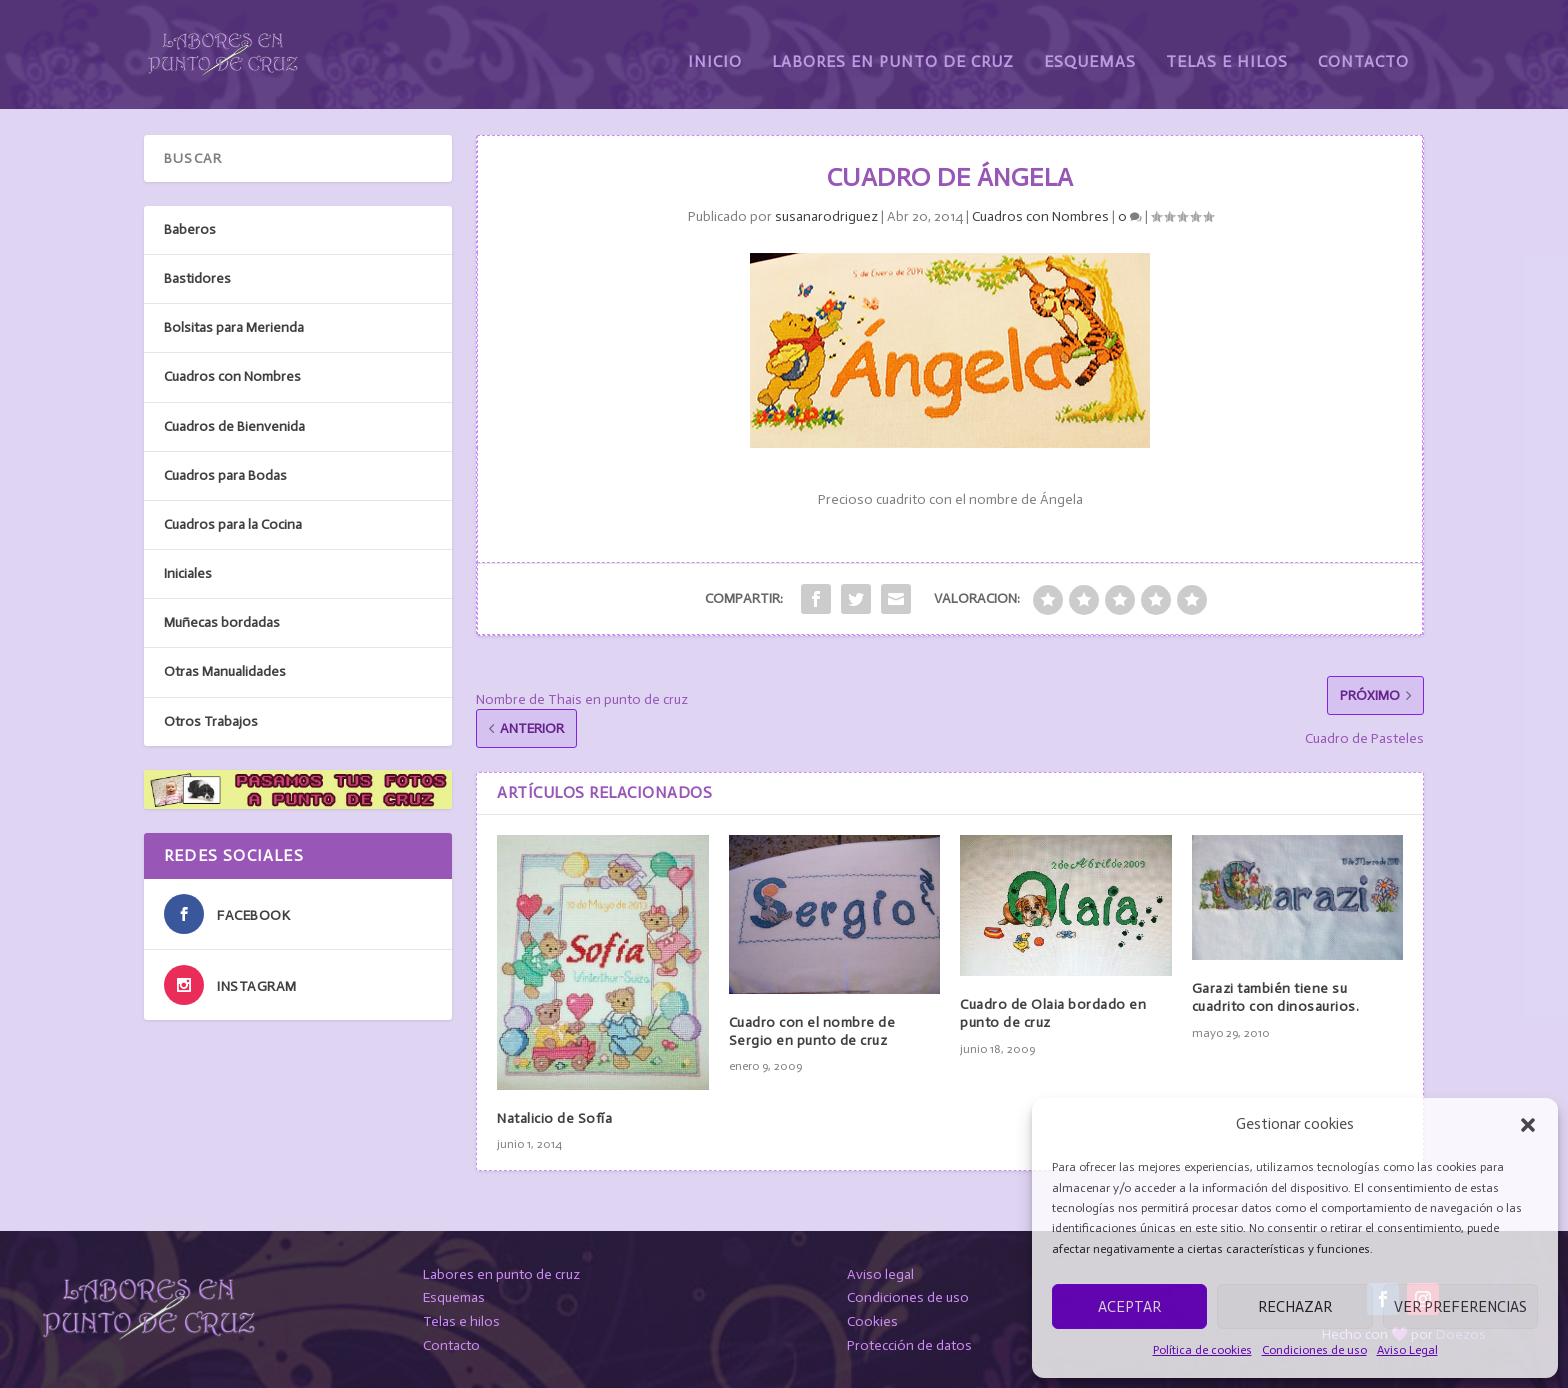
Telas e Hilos (1227, 47)
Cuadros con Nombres (1040, 215)
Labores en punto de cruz (501, 1273)
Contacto (1363, 47)
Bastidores (197, 277)
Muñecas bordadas (222, 621)
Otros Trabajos (211, 720)
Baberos (190, 228)
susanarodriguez (826, 215)
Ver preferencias (1460, 1307)
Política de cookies (1202, 1350)
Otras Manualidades (225, 671)
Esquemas (1090, 47)
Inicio (715, 47)
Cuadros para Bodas (225, 474)
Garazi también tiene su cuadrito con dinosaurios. (1276, 996)
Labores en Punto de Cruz (893, 47)
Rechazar (1295, 1307)
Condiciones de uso (1314, 1350)
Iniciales (188, 572)
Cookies (872, 1320)
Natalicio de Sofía (554, 1117)
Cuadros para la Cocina (233, 523)
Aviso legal (880, 1273)
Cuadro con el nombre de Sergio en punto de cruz (812, 1030)
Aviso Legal (1407, 1350)
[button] (1528, 1125)
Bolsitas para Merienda (234, 326)
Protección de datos (909, 1344)
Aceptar (1129, 1307)
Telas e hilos (461, 1320)
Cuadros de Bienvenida (234, 425)
